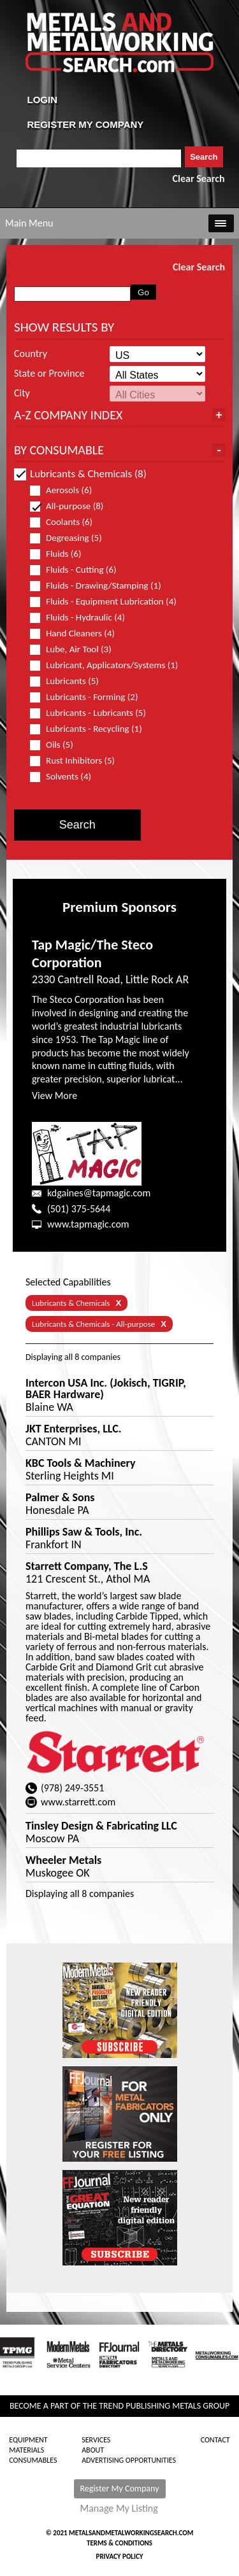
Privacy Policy (119, 2556)
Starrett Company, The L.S (86, 1566)
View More (54, 1095)
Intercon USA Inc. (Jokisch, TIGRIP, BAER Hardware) (105, 1388)
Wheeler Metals (63, 1860)
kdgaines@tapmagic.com (98, 1193)
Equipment (28, 2440)
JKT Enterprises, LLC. (73, 1428)
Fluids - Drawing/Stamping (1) (101, 586)
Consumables (33, 2460)
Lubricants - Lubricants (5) (93, 713)
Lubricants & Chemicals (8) (80, 473)
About (93, 2450)
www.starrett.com (78, 1802)
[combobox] (99, 158)
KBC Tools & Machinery (80, 1463)
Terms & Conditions (119, 2543)
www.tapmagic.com (88, 1224)
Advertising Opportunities (129, 2460)
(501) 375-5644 (78, 1209)
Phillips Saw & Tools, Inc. (83, 1531)
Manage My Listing (119, 2508)
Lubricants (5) (70, 681)
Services (96, 2440)
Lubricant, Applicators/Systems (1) (104, 665)
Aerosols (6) (66, 490)
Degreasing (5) (71, 538)
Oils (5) (57, 745)
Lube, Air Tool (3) (76, 649)
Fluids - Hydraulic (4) (83, 617)
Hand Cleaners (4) (78, 633)
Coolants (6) (66, 522)
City (22, 393)
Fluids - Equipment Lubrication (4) (104, 601)
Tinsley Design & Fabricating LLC (101, 1825)
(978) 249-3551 (72, 1788)
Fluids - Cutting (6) (78, 570)
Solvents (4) (66, 776)
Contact (215, 2440)
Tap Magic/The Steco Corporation (92, 954)
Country (30, 354)
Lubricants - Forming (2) (89, 697)
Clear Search (199, 178)
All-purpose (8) (72, 506)
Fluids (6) (61, 554)
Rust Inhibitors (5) (78, 761)
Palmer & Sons (59, 1497)
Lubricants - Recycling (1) (91, 729)
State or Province (49, 373)
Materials (26, 2450)
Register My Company (119, 2488)
